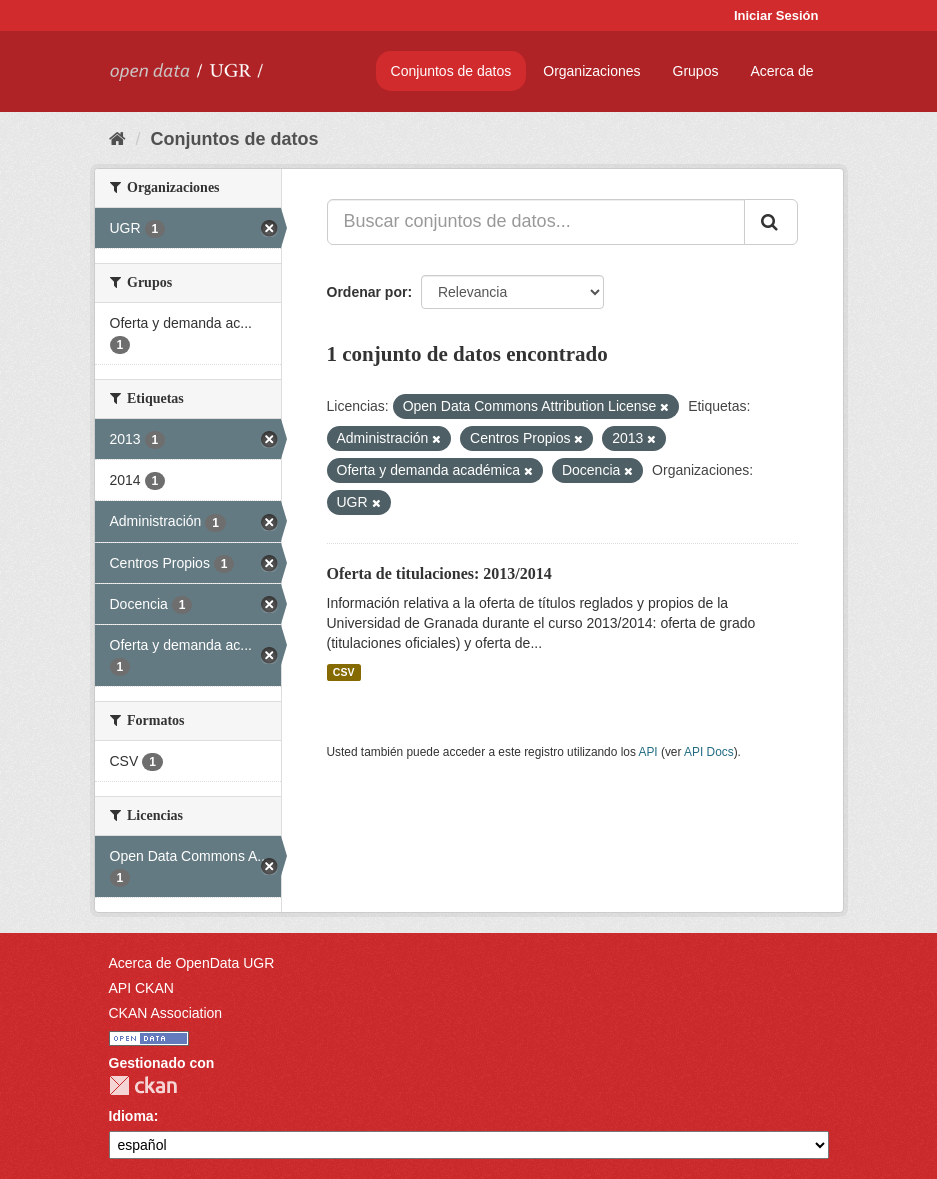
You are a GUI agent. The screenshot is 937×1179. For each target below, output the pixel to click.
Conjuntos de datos (451, 71)
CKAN (143, 1085)
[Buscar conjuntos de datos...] (536, 222)
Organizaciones (591, 71)
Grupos (696, 71)
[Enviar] (771, 222)
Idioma (131, 1116)
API (647, 752)
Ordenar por (367, 292)
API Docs (709, 752)
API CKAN (141, 988)
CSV (344, 672)
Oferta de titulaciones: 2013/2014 (439, 573)
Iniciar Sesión (776, 15)
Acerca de (781, 71)
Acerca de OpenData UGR (192, 963)
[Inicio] (117, 139)
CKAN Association (166, 1013)
